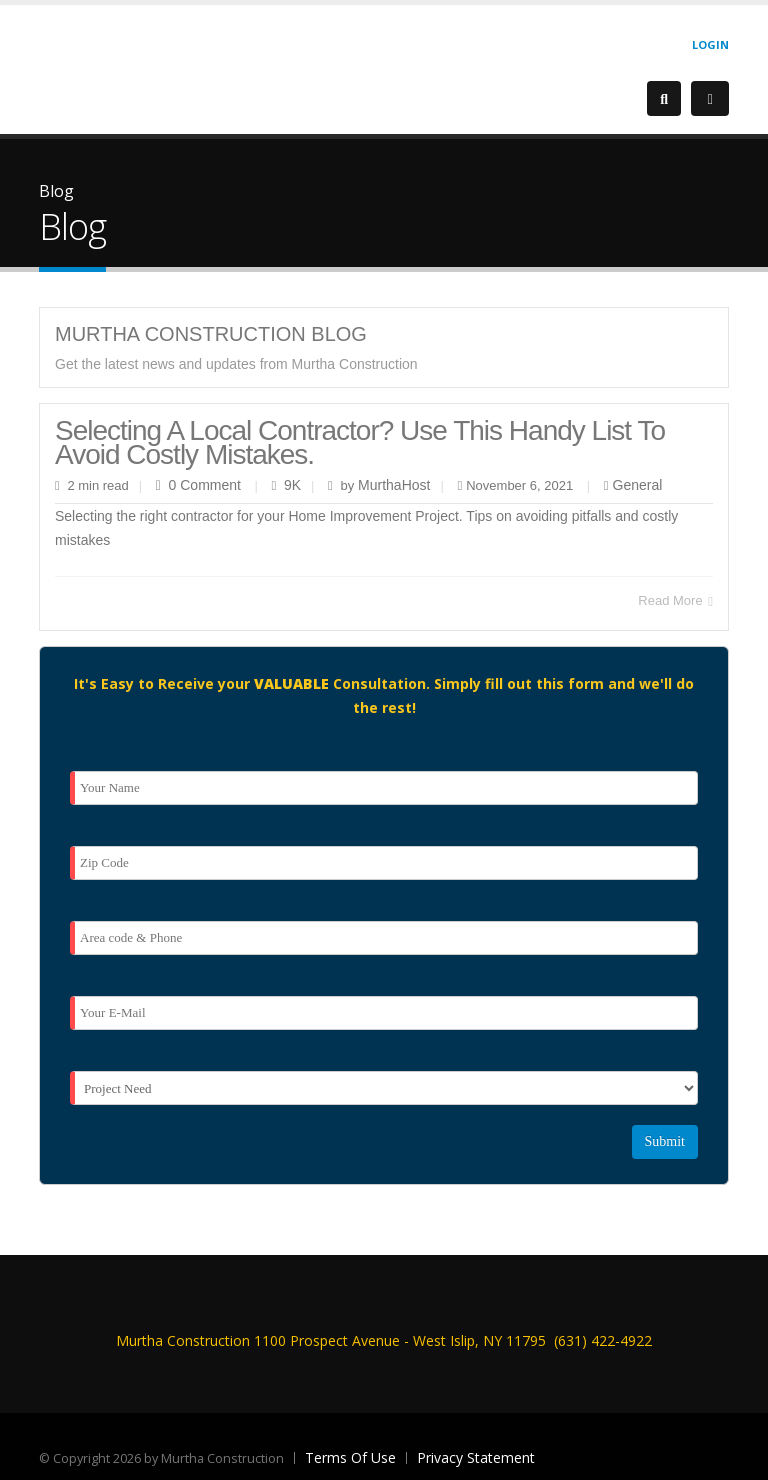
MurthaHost (392, 485)
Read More (675, 600)
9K (292, 485)
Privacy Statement (476, 1457)
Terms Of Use (350, 1457)
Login (710, 44)
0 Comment (205, 485)
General (638, 485)
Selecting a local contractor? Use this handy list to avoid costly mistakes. (360, 442)
